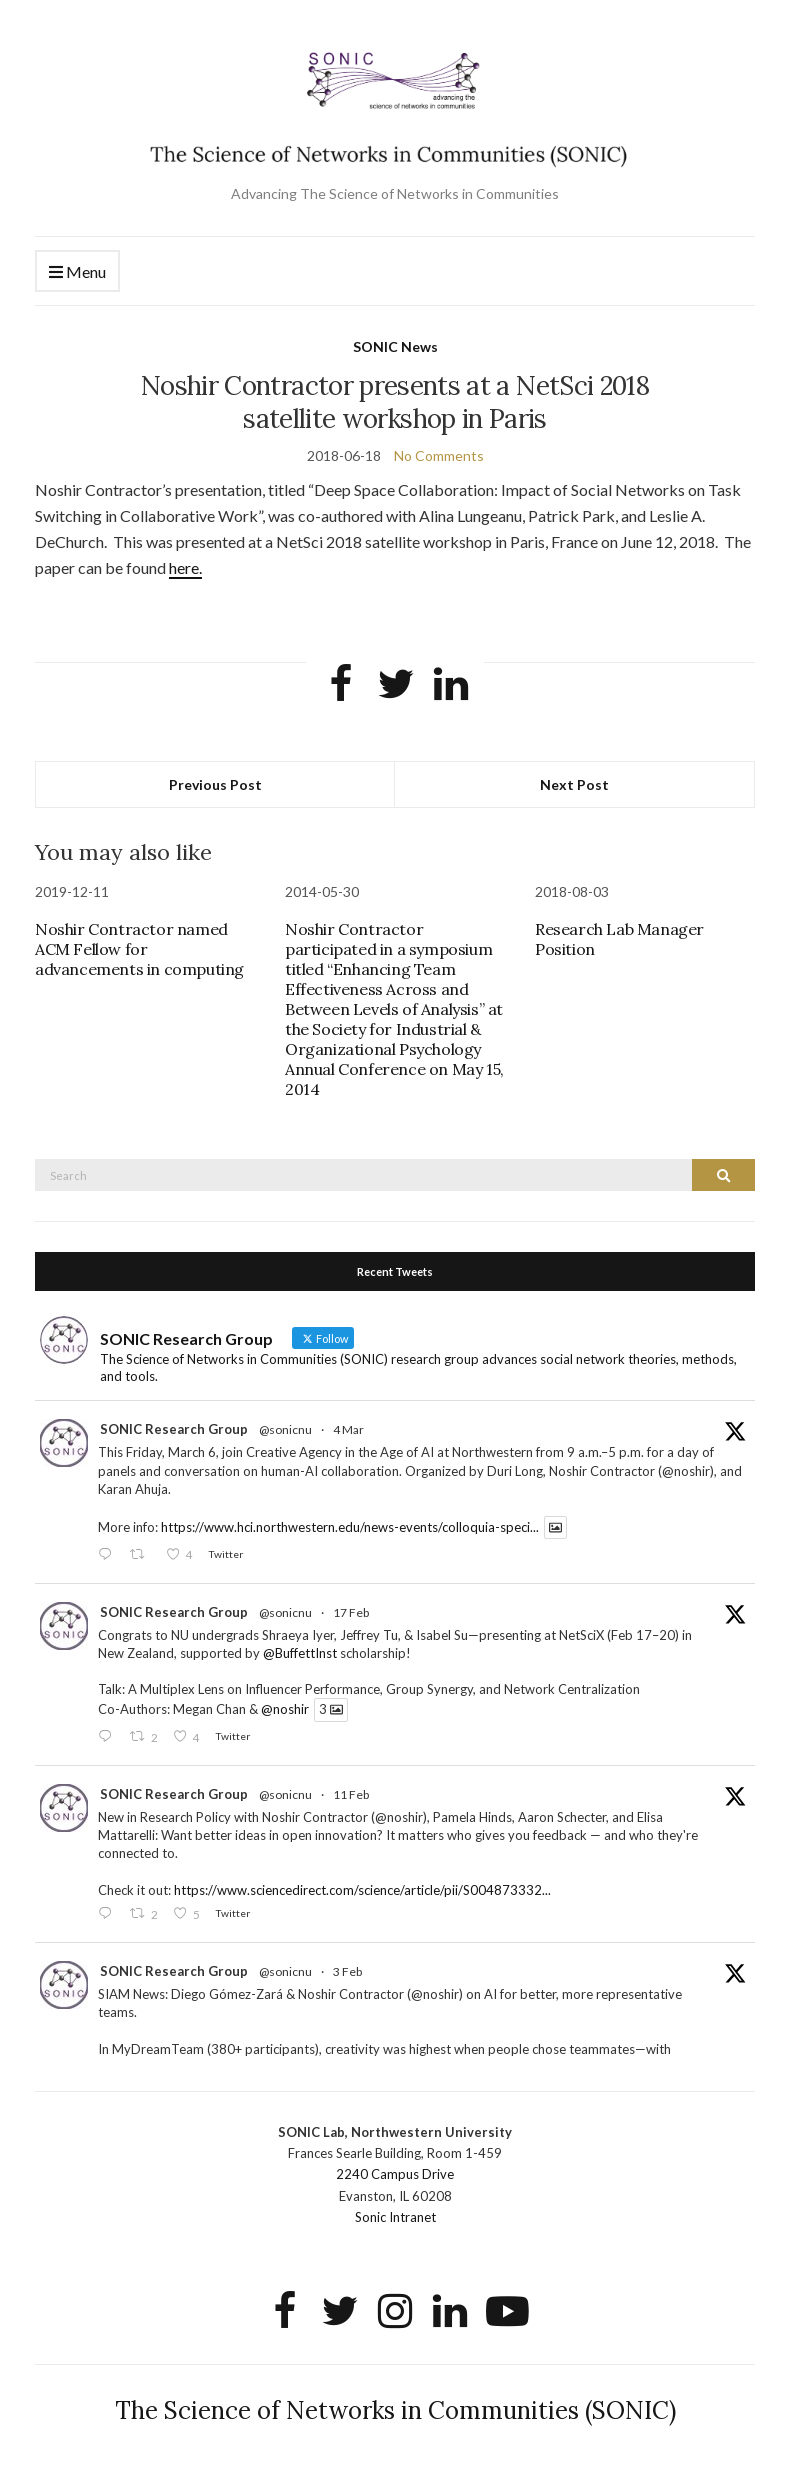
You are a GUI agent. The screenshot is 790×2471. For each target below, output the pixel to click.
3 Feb (347, 1971)
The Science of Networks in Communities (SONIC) (395, 2410)
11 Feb (351, 1794)
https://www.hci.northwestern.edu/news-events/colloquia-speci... (350, 1527)
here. (185, 567)
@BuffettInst (300, 1653)
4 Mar (348, 1429)
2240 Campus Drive (395, 2174)
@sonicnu (285, 1429)
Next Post (574, 784)
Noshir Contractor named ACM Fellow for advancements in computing (139, 949)
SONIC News (395, 346)
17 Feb (351, 1612)
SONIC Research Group (174, 1429)
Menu (77, 272)
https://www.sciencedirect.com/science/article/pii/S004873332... (362, 1890)
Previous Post (215, 784)
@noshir (285, 1710)
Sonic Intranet (395, 2217)
